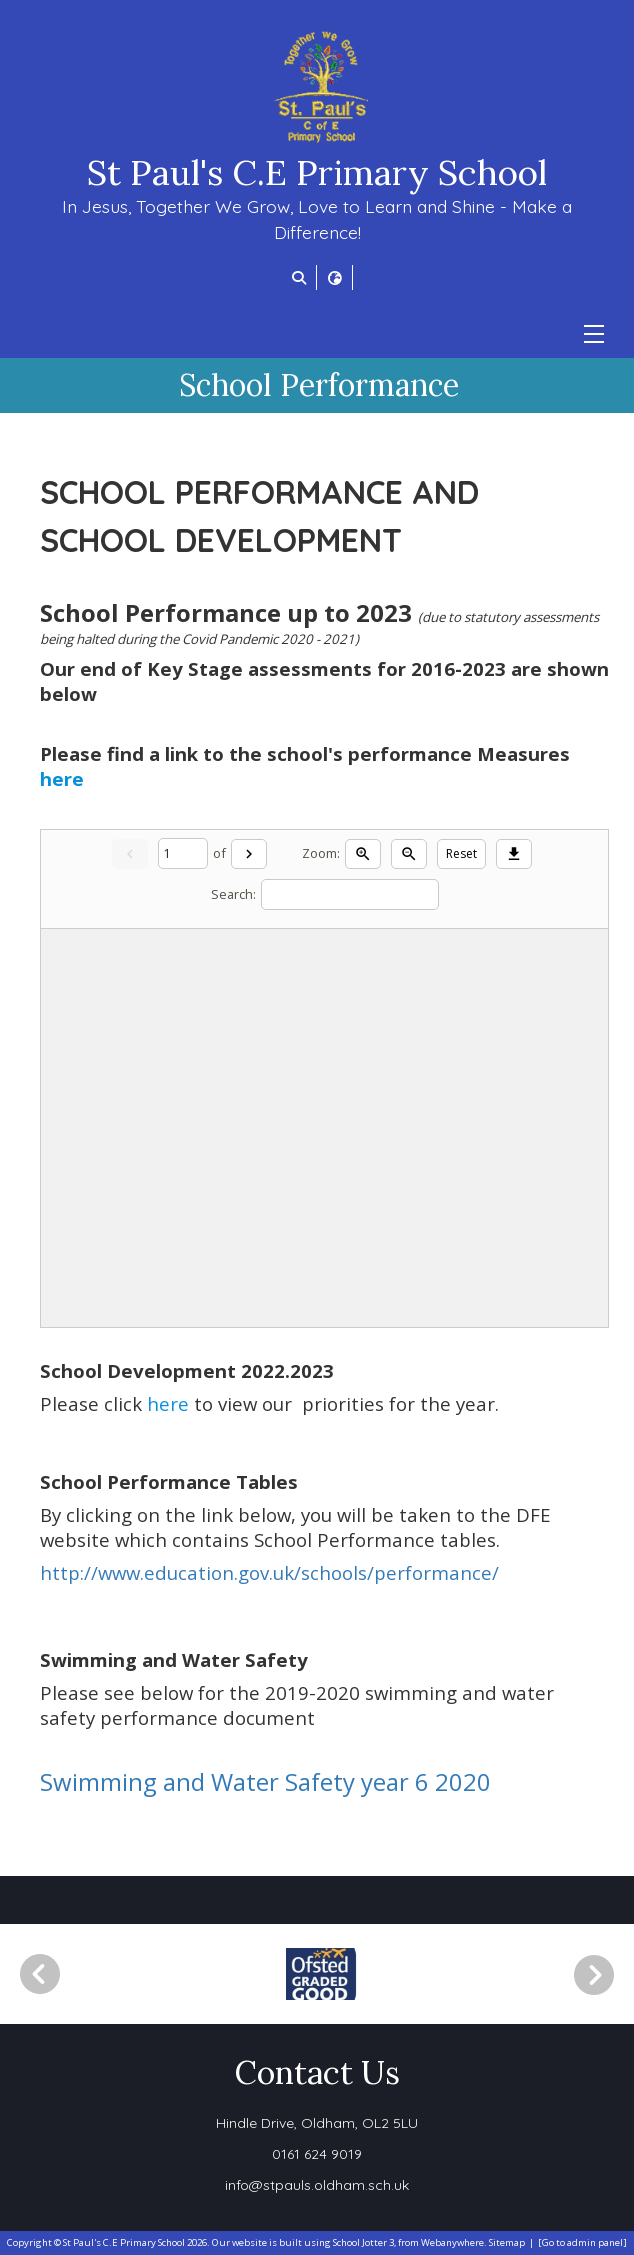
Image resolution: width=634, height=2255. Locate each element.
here (62, 778)
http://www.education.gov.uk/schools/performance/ (269, 1572)
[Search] (350, 894)
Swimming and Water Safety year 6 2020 (265, 1781)
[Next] (249, 854)
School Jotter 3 (363, 2242)
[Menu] (594, 334)
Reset (461, 853)
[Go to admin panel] (582, 2242)
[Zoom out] (409, 854)
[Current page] (183, 853)
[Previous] (40, 1974)
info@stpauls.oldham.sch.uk (317, 2185)
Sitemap (507, 2242)
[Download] (514, 854)
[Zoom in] (363, 854)
